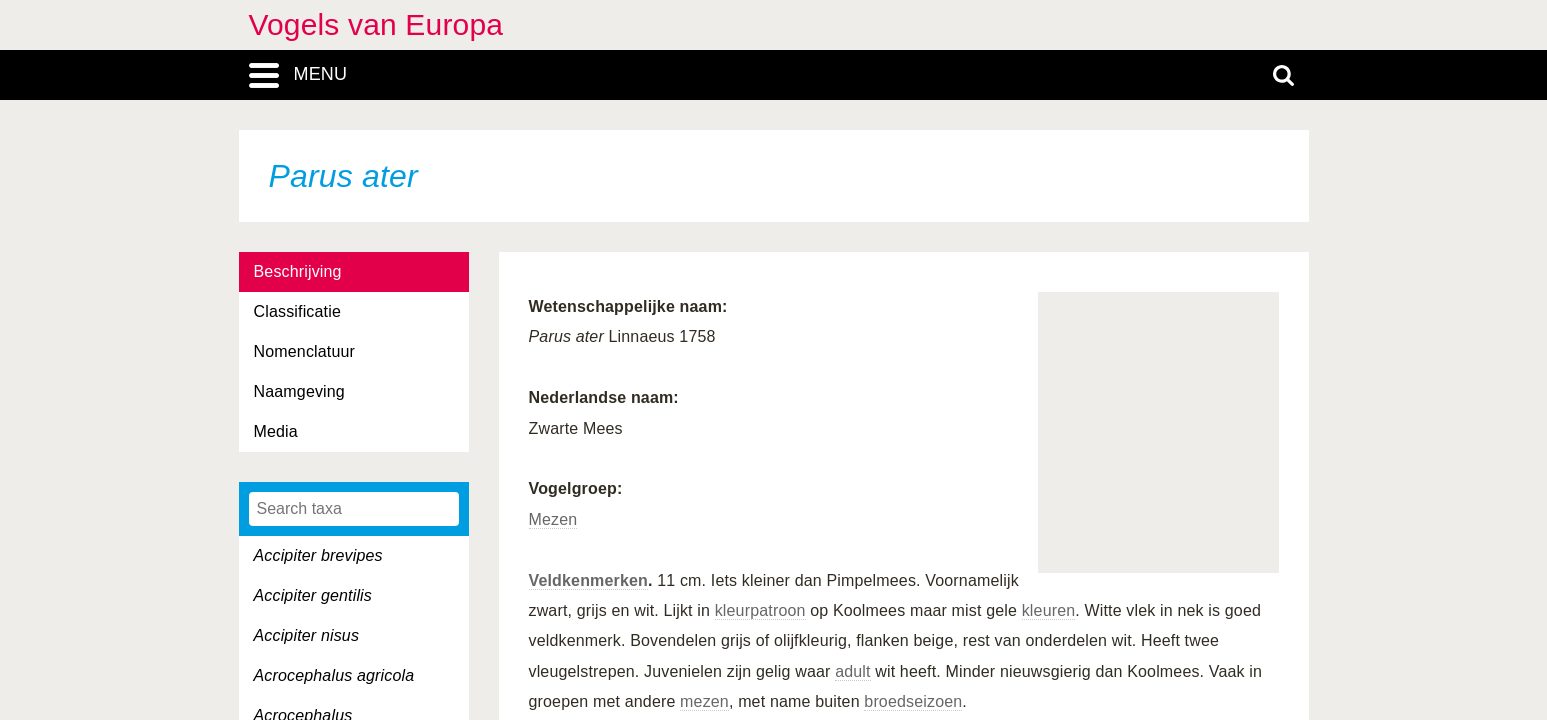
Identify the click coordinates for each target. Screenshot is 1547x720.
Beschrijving (298, 271)
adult (853, 671)
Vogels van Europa (376, 24)
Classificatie (297, 311)
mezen (704, 701)
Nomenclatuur (305, 351)
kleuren (1049, 610)
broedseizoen (913, 701)
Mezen (553, 519)
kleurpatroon (760, 610)
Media (276, 431)
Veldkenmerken (588, 580)
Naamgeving (299, 391)
